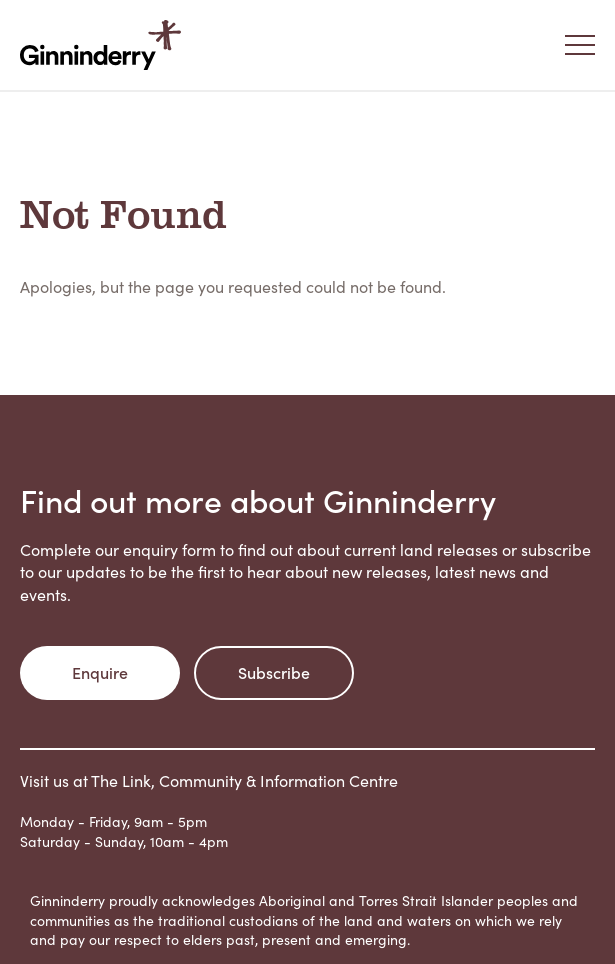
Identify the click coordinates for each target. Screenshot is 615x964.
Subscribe (274, 672)
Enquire (100, 672)
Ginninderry (105, 45)
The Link (121, 780)
